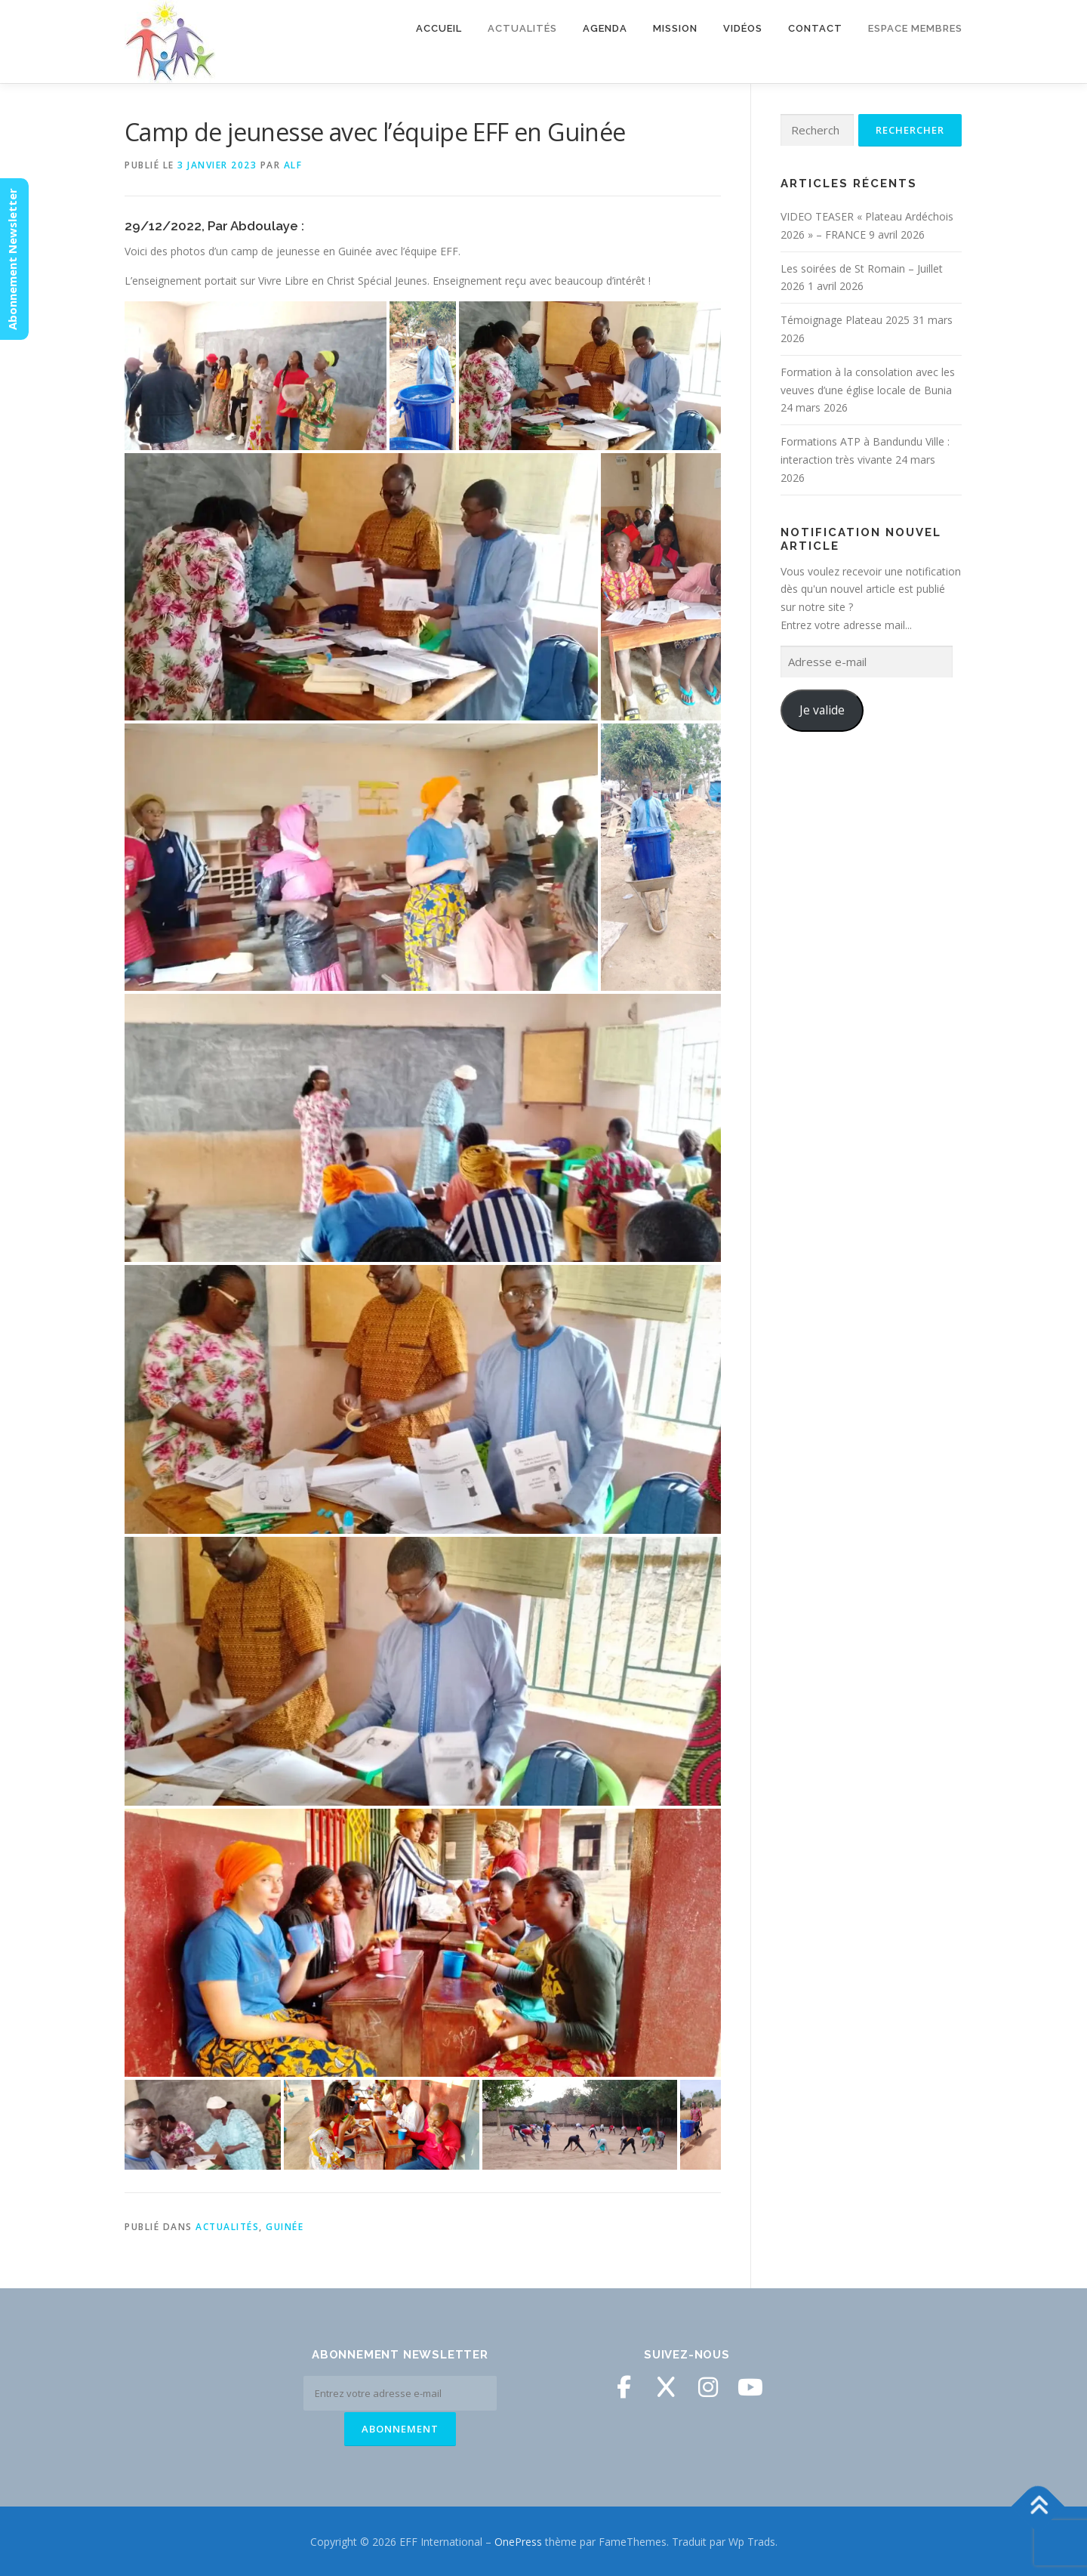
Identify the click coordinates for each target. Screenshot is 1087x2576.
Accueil (439, 28)
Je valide (822, 710)
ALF (293, 165)
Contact (815, 28)
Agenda (605, 28)
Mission (675, 28)
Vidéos (742, 28)
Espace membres (915, 28)
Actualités (522, 28)
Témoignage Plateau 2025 (845, 320)
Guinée (284, 2226)
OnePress (518, 2540)
